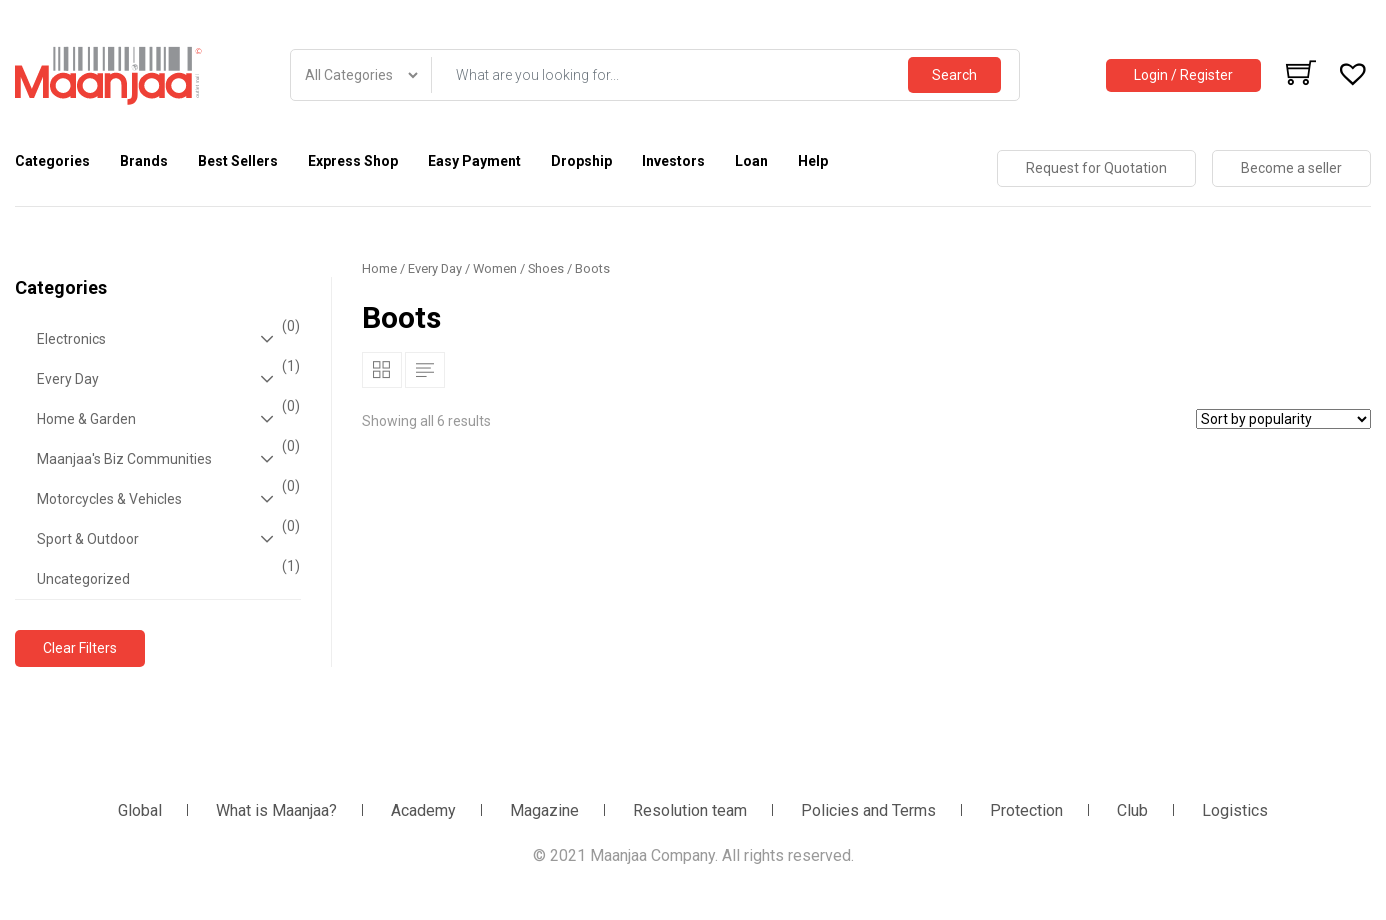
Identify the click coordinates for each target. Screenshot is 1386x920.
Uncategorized (166, 573)
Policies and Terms (868, 810)
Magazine (544, 810)
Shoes (546, 268)
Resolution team (690, 810)
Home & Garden (166, 419)
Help (813, 161)
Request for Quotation (1096, 168)
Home (379, 268)
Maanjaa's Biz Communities (166, 459)
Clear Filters (80, 648)
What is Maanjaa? (276, 810)
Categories (52, 161)
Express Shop (353, 161)
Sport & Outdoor (166, 539)
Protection (1026, 810)
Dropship (581, 161)
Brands (144, 161)
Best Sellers (238, 161)
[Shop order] (1283, 419)
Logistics (1235, 810)
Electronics (166, 339)
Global (140, 810)
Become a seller (1291, 168)
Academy (423, 810)
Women (495, 268)
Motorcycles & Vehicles (166, 499)
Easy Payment (474, 161)
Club (1132, 810)
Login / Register (1183, 75)
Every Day (166, 379)
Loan (751, 161)
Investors (673, 161)
